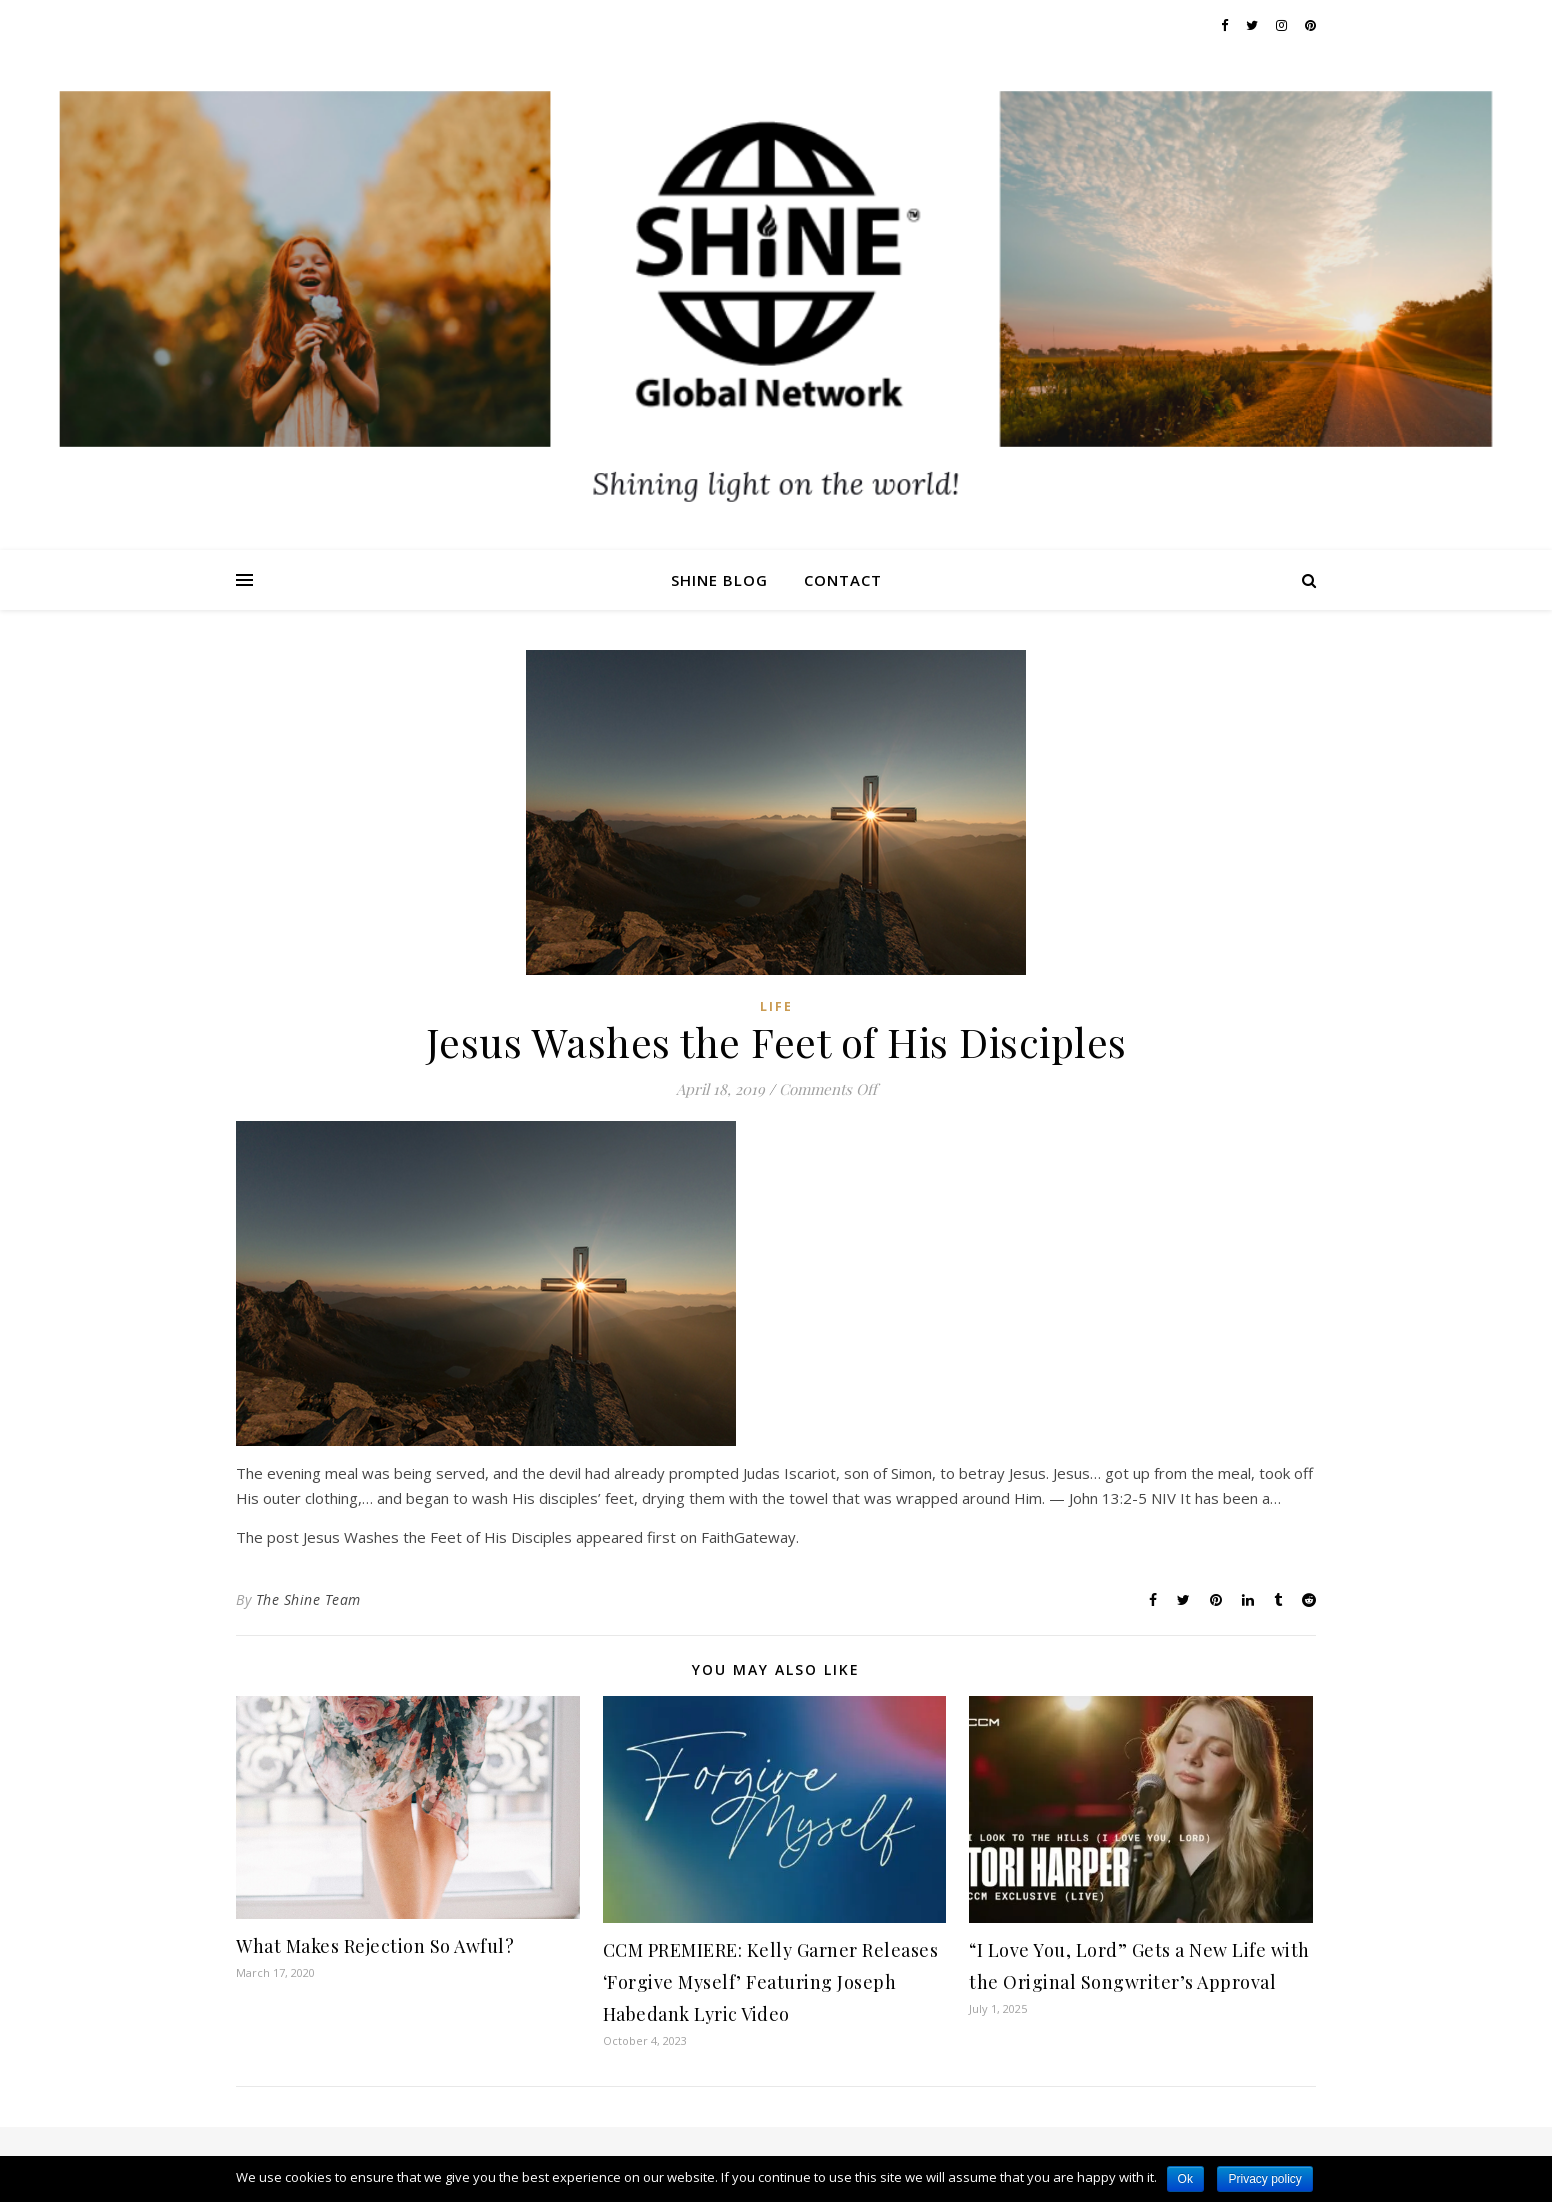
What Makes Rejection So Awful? (375, 1946)
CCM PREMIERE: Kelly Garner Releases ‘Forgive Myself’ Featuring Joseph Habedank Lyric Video (771, 1982)
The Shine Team (308, 1599)
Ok (1185, 2179)
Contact (843, 580)
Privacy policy (1264, 2179)
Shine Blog (719, 580)
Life (776, 1006)
